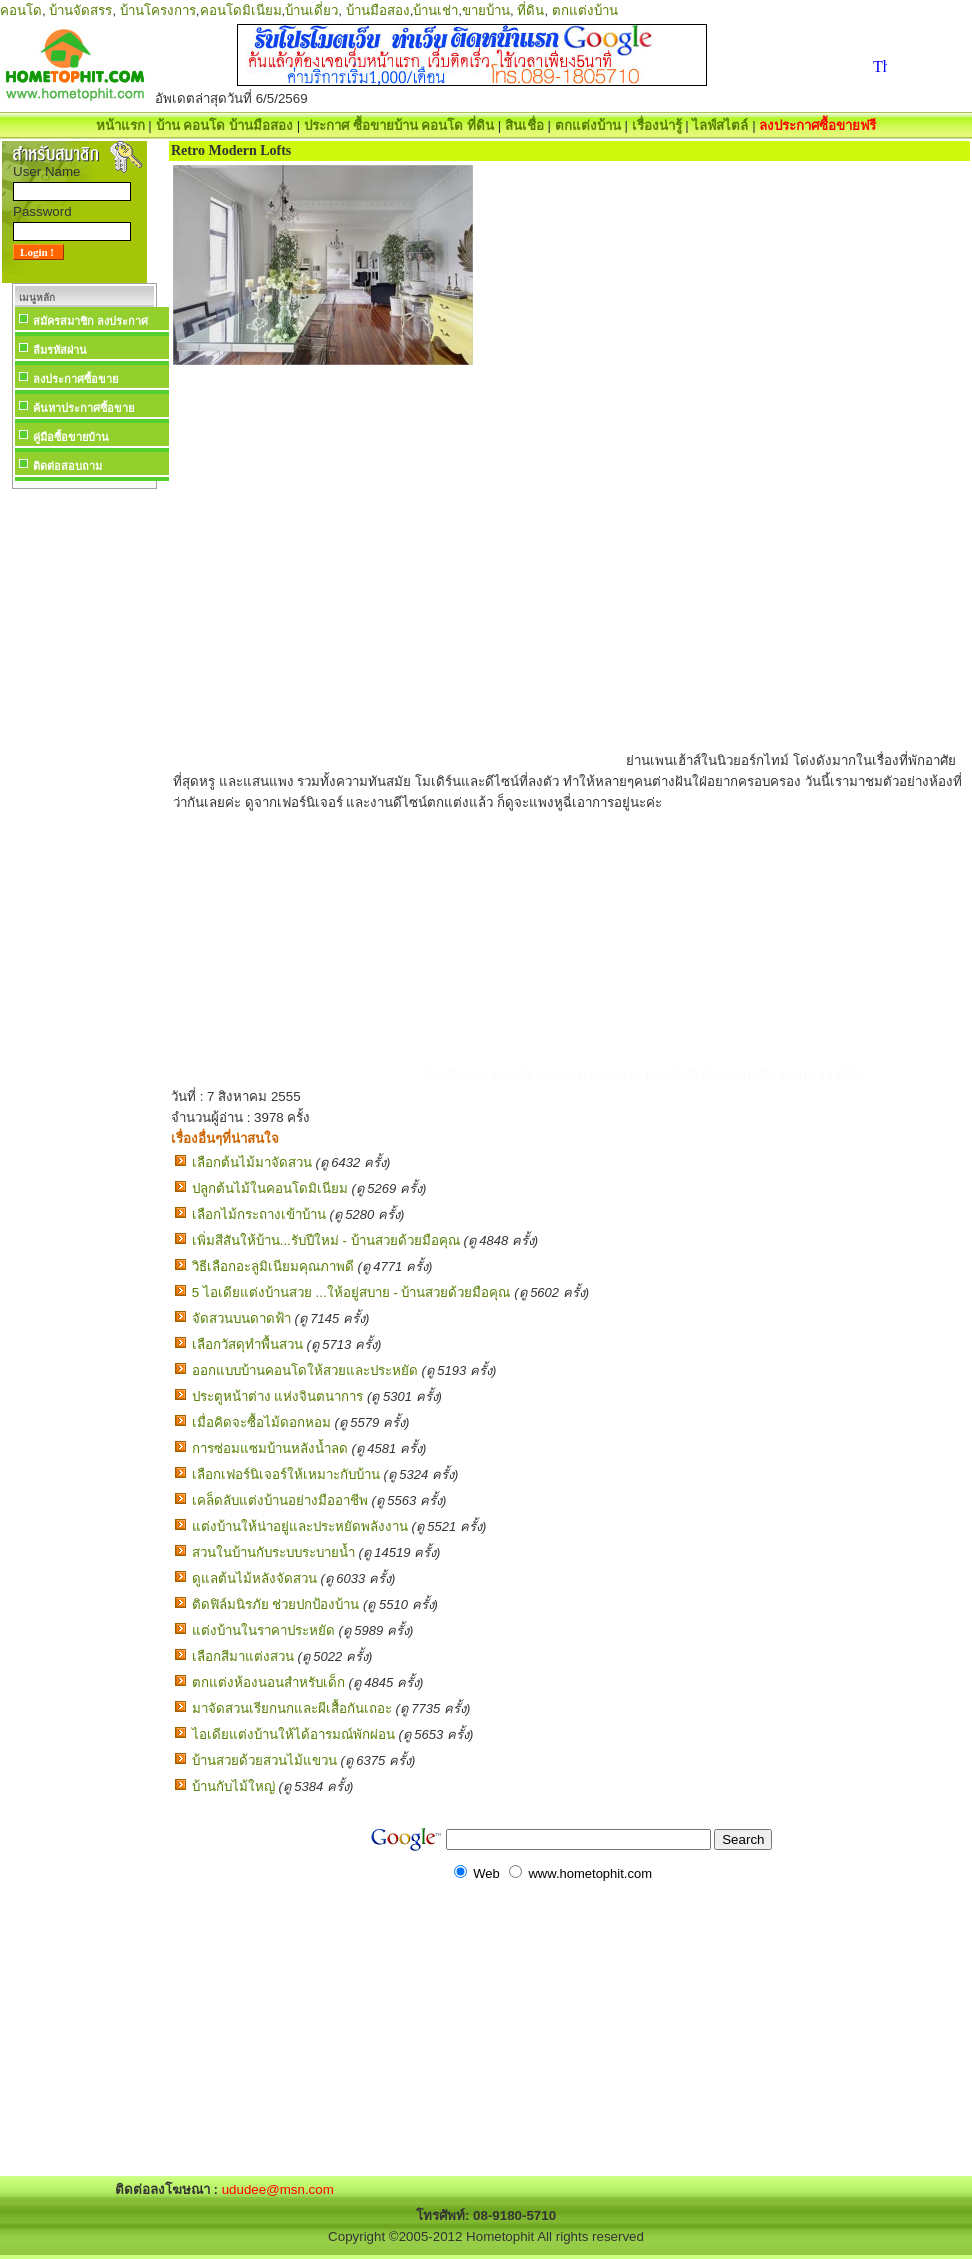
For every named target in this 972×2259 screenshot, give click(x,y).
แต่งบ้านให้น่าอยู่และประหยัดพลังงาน (300, 1526)
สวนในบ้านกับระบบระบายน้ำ (273, 1552)
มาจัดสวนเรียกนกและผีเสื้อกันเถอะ (292, 1708)
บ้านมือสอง (378, 10)
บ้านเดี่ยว (311, 10)
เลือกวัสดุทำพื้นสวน (247, 1344)
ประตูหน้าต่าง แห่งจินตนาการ (278, 1396)
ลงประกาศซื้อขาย (75, 379)
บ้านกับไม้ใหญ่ (233, 1786)
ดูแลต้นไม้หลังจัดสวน (254, 1578)
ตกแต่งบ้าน (585, 10)
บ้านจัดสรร (80, 10)
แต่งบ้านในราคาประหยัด (263, 1630)
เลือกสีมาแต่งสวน (243, 1656)
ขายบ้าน (486, 10)
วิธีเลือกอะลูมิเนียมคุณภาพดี (273, 1266)
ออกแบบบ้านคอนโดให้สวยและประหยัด (305, 1370)
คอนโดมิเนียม (241, 10)
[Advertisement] (84, 794)
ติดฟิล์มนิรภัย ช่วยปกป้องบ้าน (276, 1604)
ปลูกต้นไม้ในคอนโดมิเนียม (270, 1188)
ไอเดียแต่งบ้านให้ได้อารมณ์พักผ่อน (293, 1734)
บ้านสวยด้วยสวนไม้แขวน (264, 1760)
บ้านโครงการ (158, 10)
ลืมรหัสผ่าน (60, 350)
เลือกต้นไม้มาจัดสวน (252, 1162)
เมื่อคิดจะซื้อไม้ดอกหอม (261, 1422)
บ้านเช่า (435, 10)
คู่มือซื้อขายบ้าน (71, 437)
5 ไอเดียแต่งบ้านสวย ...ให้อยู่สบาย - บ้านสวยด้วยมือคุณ (351, 1292)
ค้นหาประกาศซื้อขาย (83, 408)
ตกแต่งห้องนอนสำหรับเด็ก (268, 1682)
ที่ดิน (530, 10)
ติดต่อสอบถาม (67, 466)
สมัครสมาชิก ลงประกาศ (90, 321)
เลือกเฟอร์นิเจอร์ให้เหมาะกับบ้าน (286, 1474)
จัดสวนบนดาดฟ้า (241, 1318)
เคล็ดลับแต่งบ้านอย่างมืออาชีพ (280, 1500)
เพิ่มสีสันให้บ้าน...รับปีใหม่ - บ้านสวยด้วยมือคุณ (326, 1240)
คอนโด (21, 10)
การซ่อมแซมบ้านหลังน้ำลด (270, 1448)
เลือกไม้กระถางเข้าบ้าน (259, 1214)
